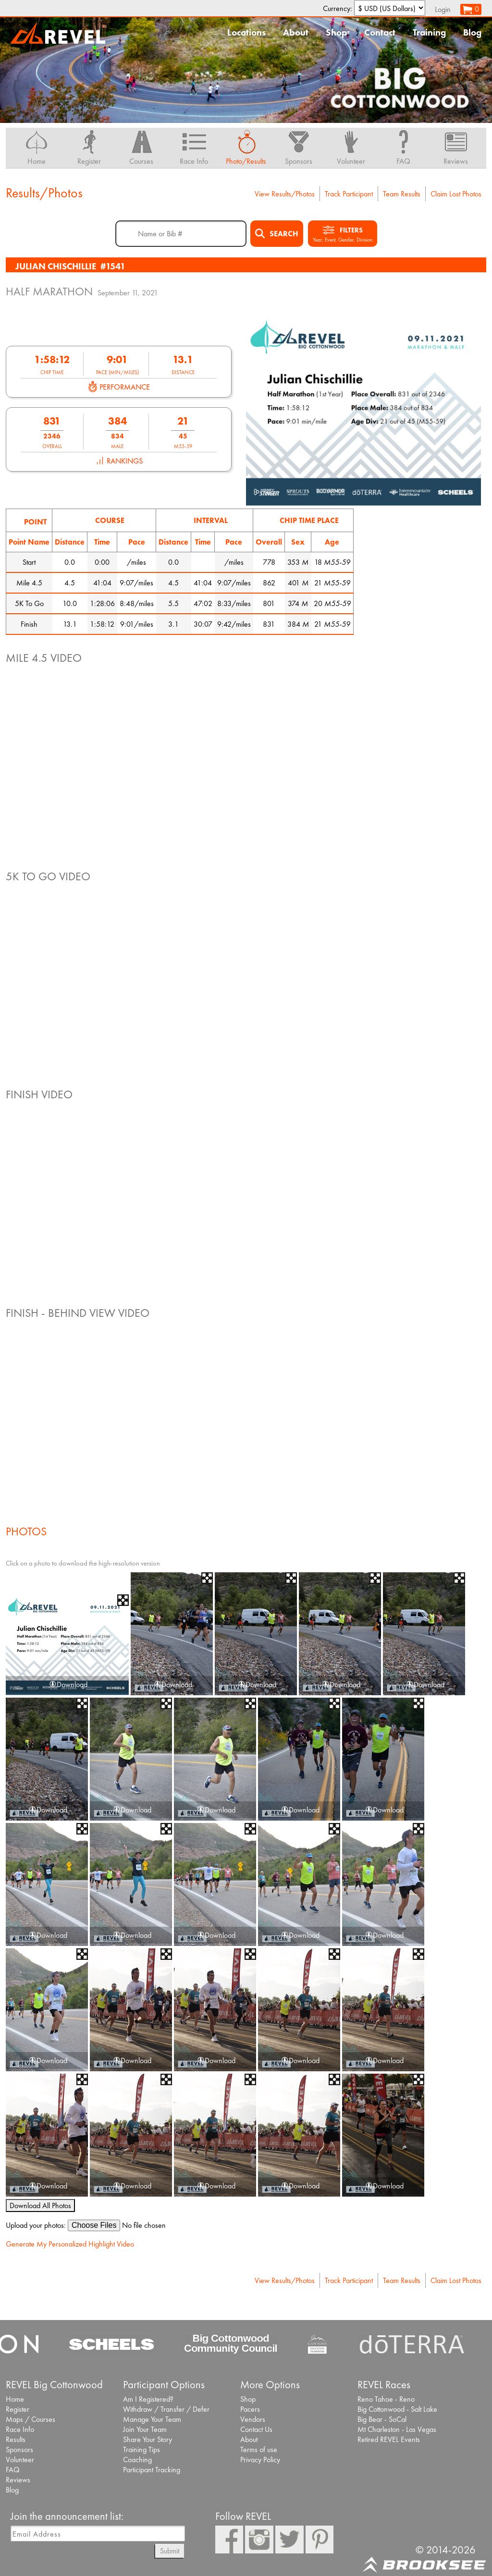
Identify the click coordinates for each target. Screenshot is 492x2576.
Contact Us (256, 2429)
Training (429, 32)
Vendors (252, 2419)
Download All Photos (40, 2205)
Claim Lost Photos (455, 194)
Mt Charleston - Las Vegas (396, 2429)
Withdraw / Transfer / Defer (166, 2409)
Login (443, 9)
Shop (336, 32)
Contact (379, 32)
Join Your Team (145, 2429)
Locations (246, 32)
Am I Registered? (148, 2399)
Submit (169, 2551)
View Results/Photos (285, 194)
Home (15, 2399)
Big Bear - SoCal (381, 2419)
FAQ (13, 2470)
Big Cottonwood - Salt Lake (397, 2409)
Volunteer (20, 2459)
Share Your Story (147, 2439)
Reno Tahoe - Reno (386, 2399)
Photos (26, 1531)
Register (17, 2409)
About (295, 32)
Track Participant (349, 194)
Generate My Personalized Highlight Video (70, 2244)
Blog (472, 32)
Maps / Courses (30, 2419)
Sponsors (19, 2449)
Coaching (137, 2459)
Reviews (18, 2480)
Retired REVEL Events (388, 2439)
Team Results (401, 194)
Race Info (20, 2429)
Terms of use (258, 2449)
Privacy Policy (260, 2459)
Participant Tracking (151, 2470)
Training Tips (141, 2449)
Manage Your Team (152, 2419)
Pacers (250, 2409)
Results (15, 2439)
